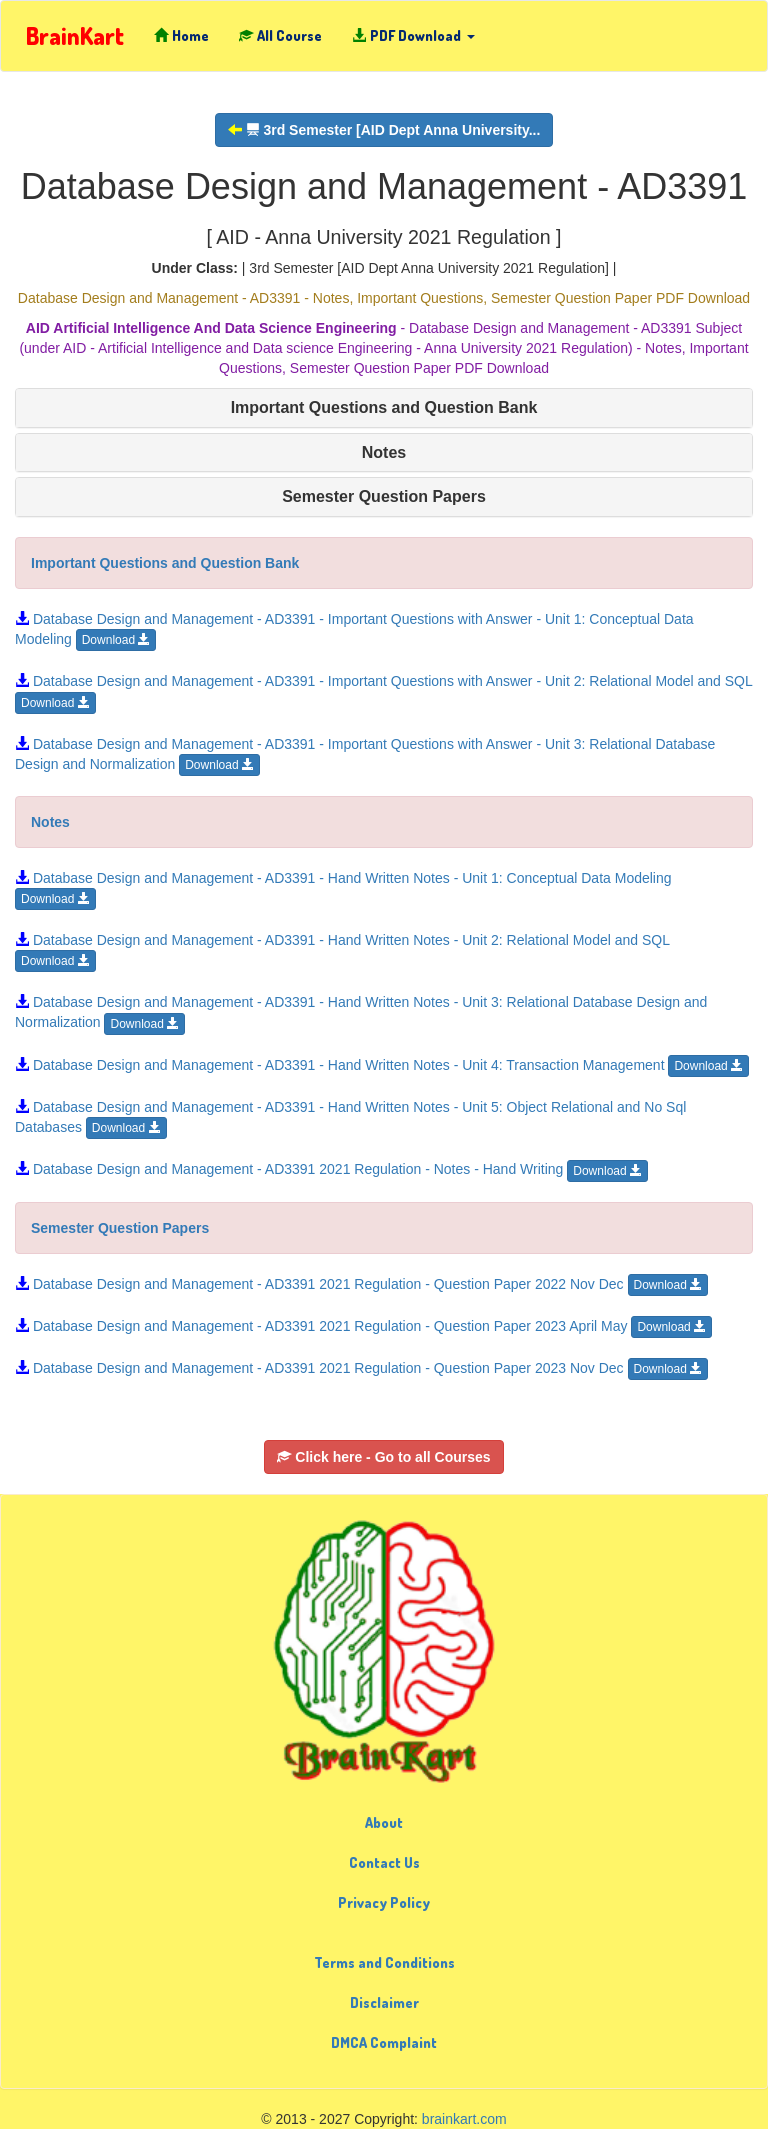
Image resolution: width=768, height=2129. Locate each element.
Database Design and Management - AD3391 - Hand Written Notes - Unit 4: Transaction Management (382, 1065)
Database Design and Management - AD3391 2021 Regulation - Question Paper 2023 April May (363, 1326)
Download (116, 640)
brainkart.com (464, 2119)
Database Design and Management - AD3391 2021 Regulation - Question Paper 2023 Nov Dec (361, 1368)
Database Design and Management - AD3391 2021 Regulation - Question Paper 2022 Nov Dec (361, 1284)
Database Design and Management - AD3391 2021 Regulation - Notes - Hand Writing (331, 1169)
